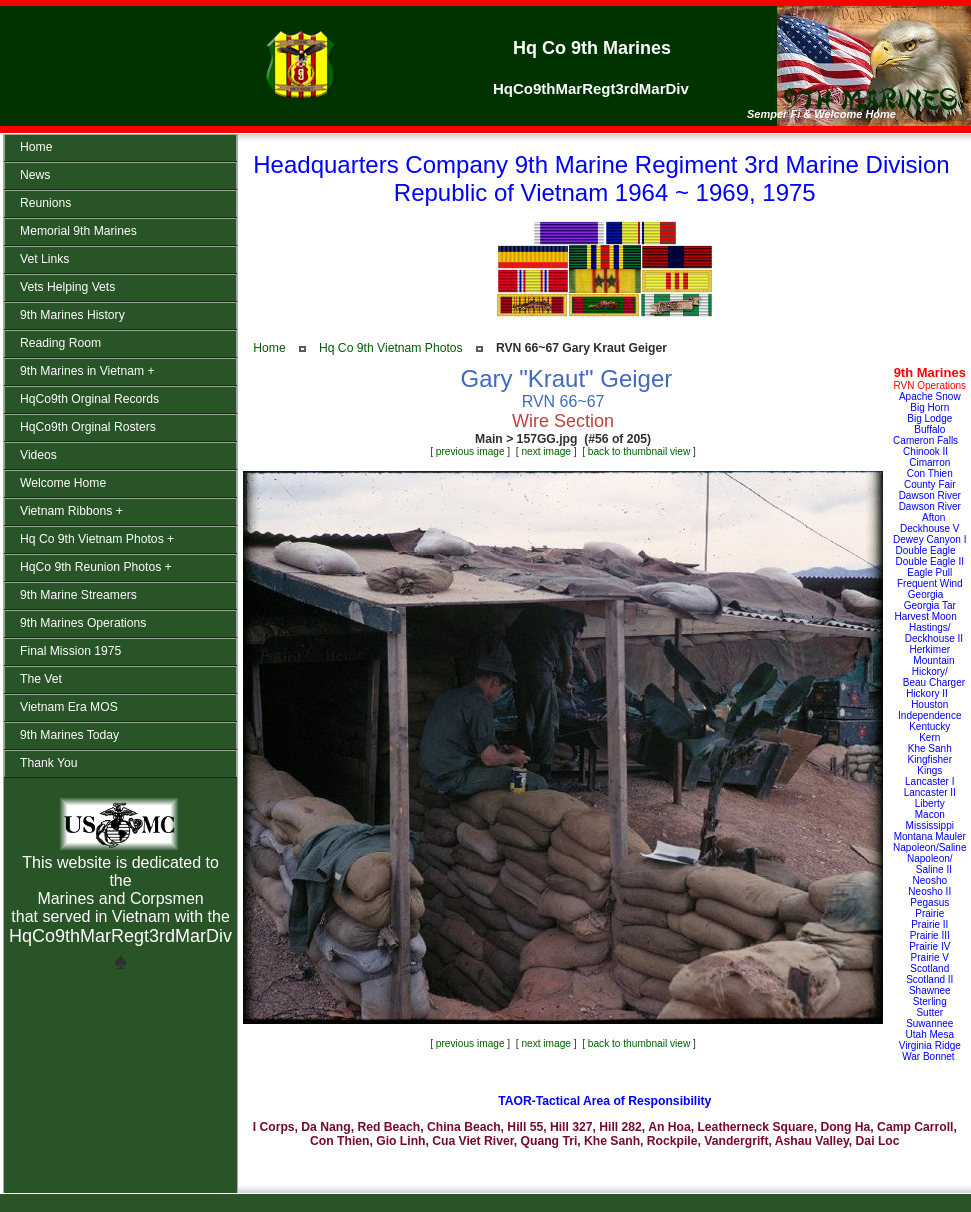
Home (269, 348)
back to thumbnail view (639, 451)
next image (546, 451)
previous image (470, 451)
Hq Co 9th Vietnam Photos (391, 348)
